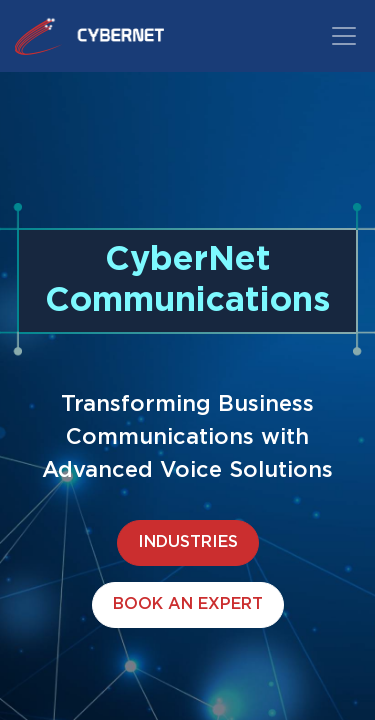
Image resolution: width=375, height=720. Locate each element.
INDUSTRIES (188, 542)
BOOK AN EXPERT (188, 604)
